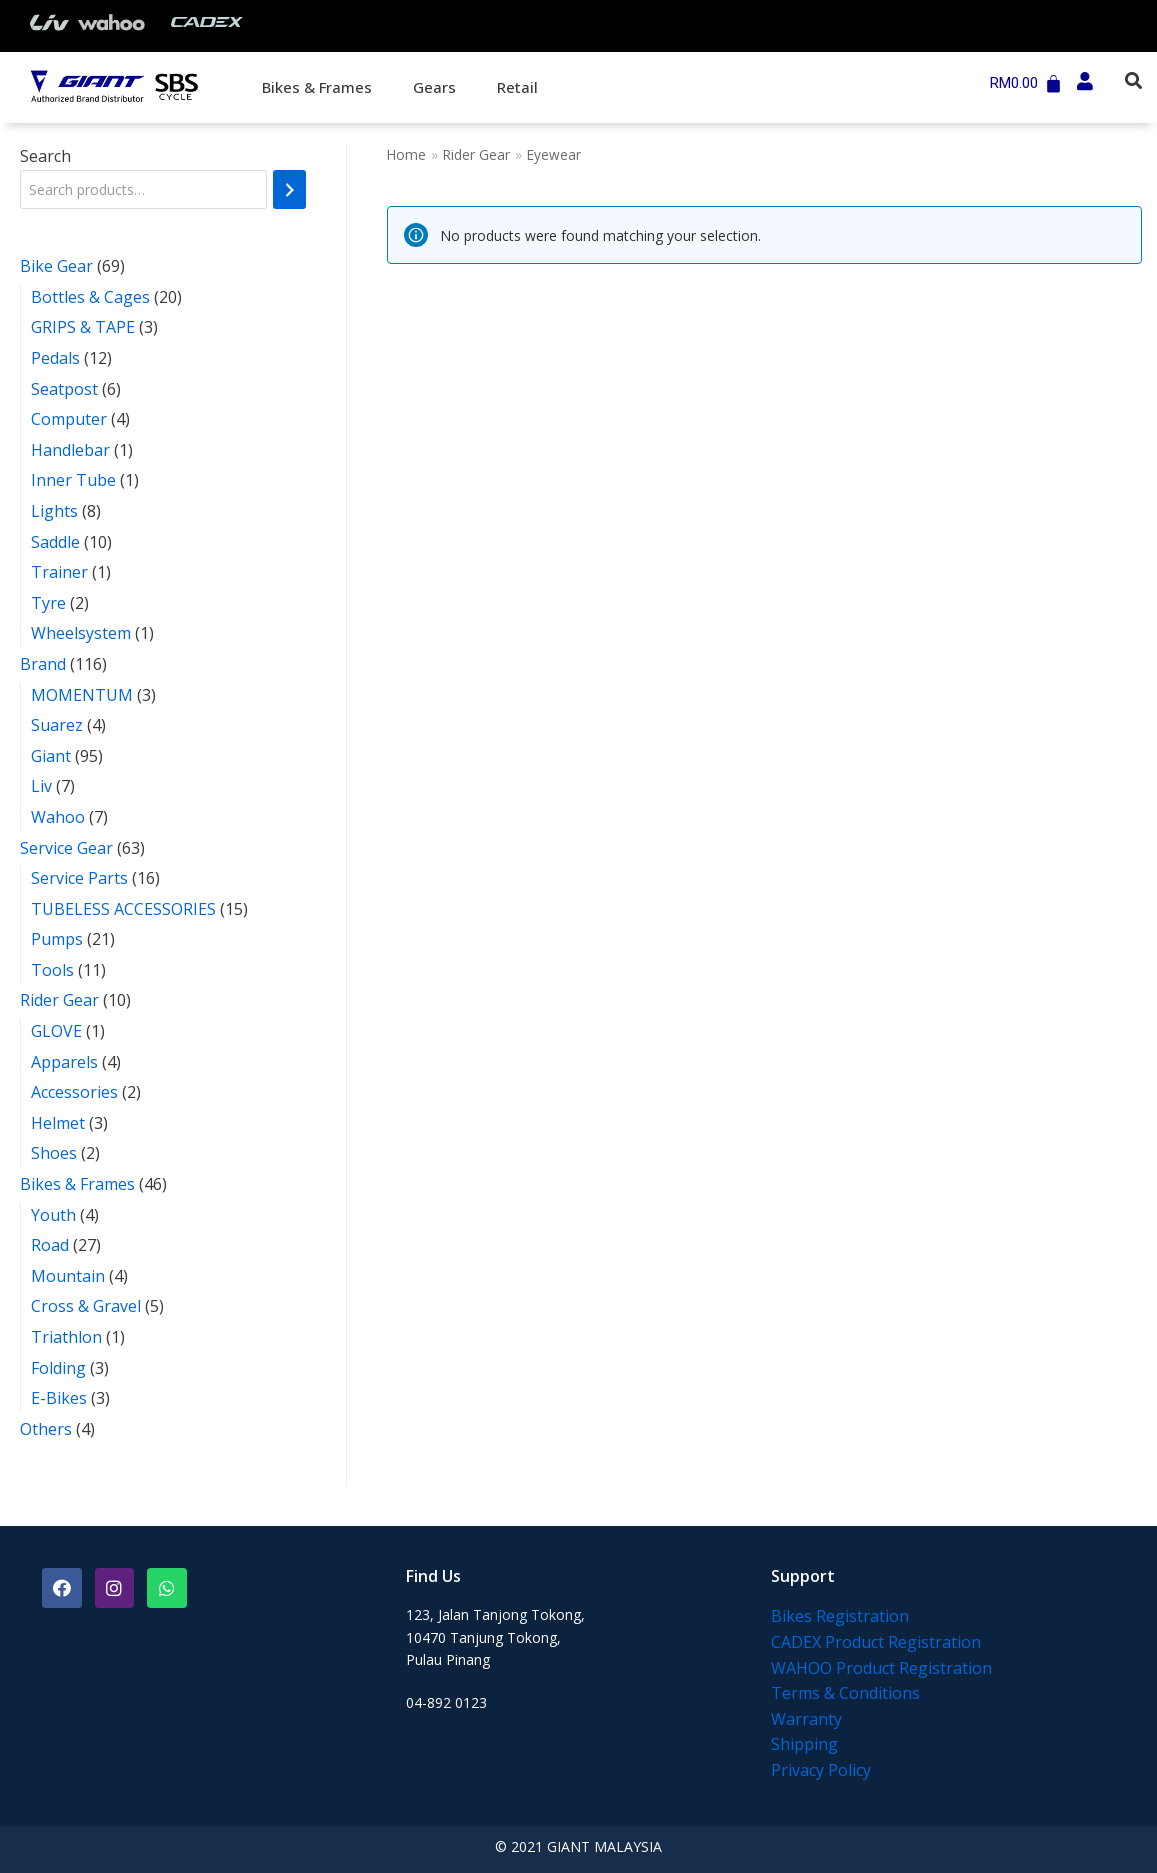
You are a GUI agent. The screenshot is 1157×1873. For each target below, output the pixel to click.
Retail (517, 87)
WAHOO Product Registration (881, 1668)
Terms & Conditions (845, 1693)
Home (406, 154)
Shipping (804, 1744)
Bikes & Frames (317, 87)
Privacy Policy (821, 1770)
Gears (434, 87)
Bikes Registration (840, 1616)
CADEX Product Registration (876, 1642)
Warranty (806, 1719)
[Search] (289, 189)
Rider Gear (476, 154)
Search (45, 156)
